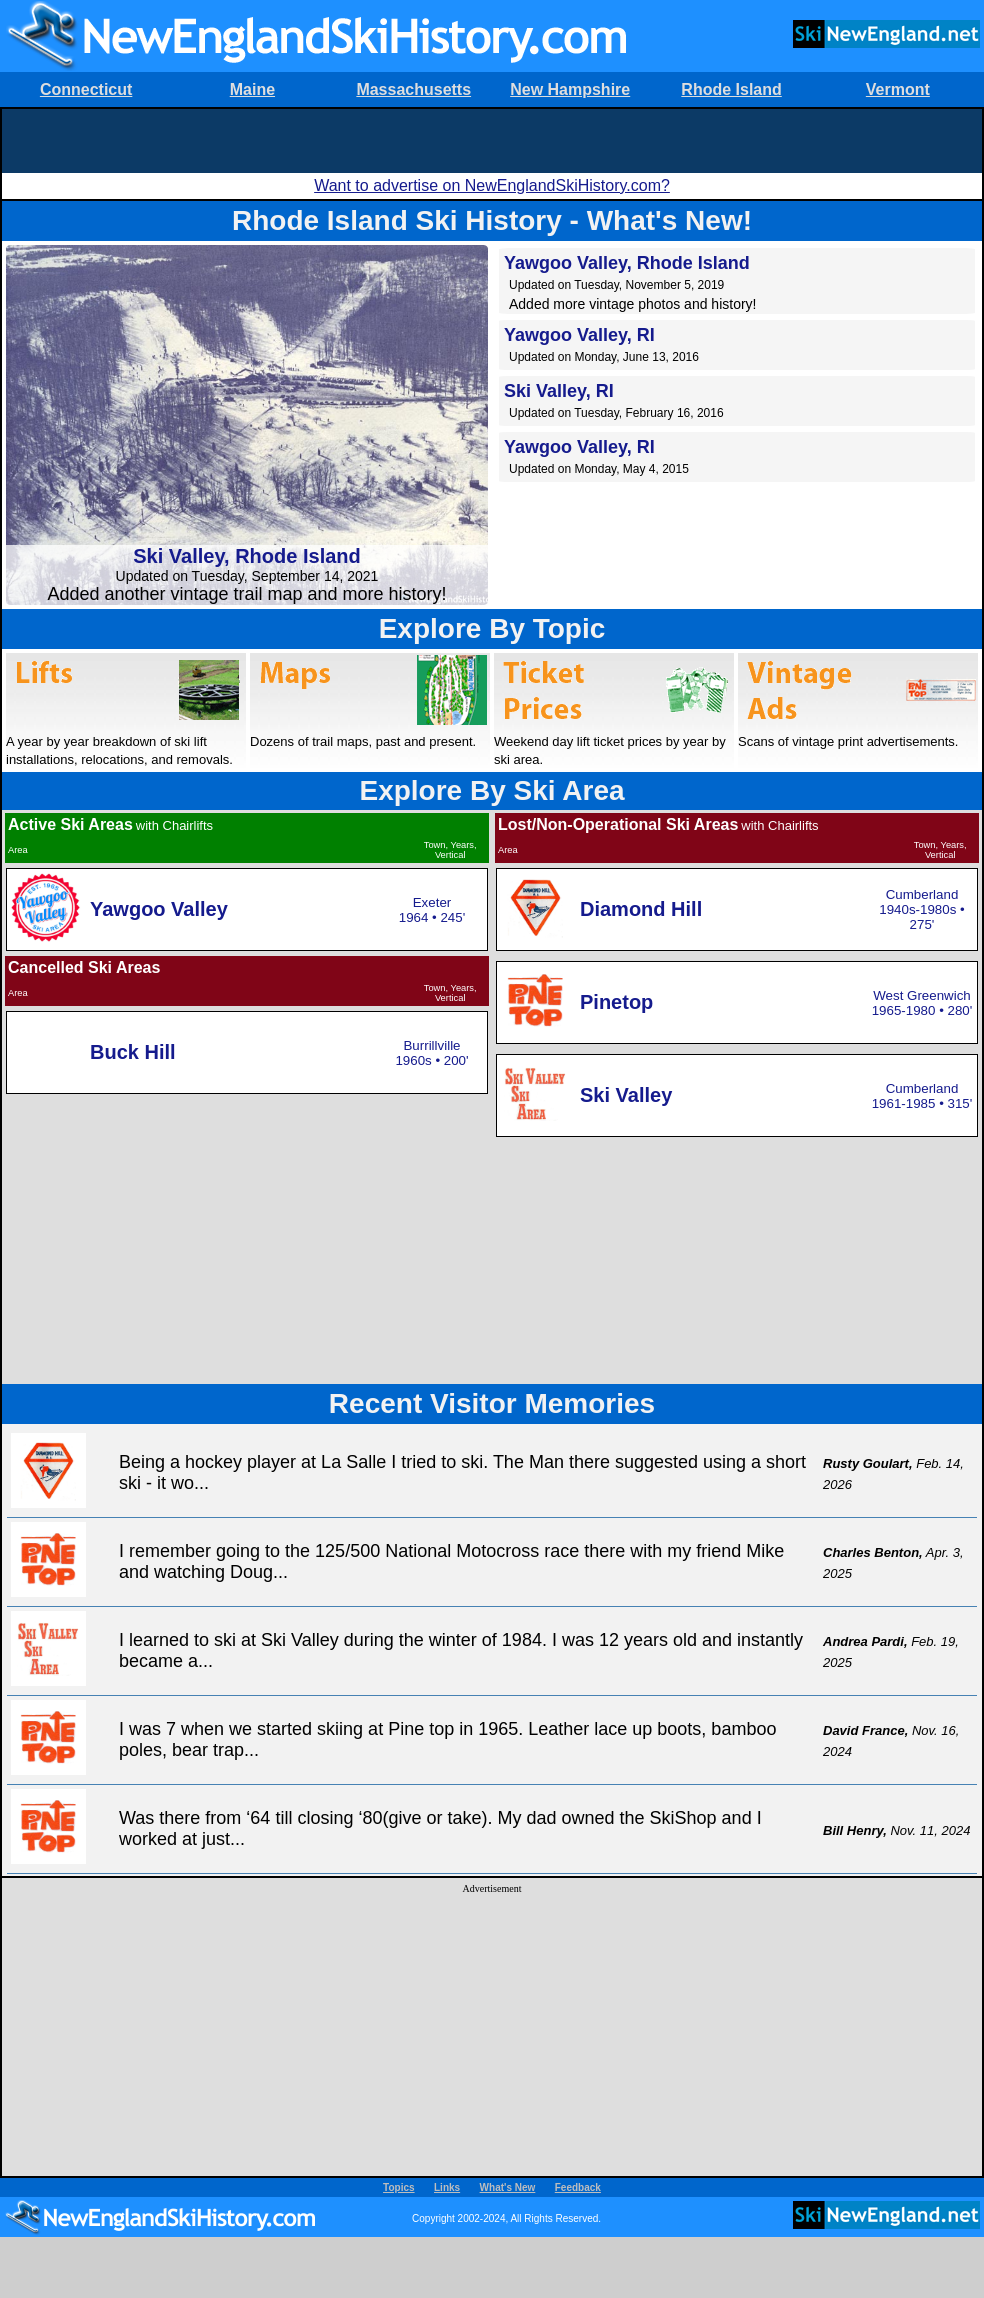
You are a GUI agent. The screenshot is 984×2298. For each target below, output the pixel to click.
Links (447, 2187)
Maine (252, 89)
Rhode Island (731, 89)
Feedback (578, 2187)
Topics (398, 2187)
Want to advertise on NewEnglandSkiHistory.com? (492, 185)
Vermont (898, 89)
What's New (508, 2187)
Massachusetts (413, 89)
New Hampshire (570, 89)
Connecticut (86, 89)
